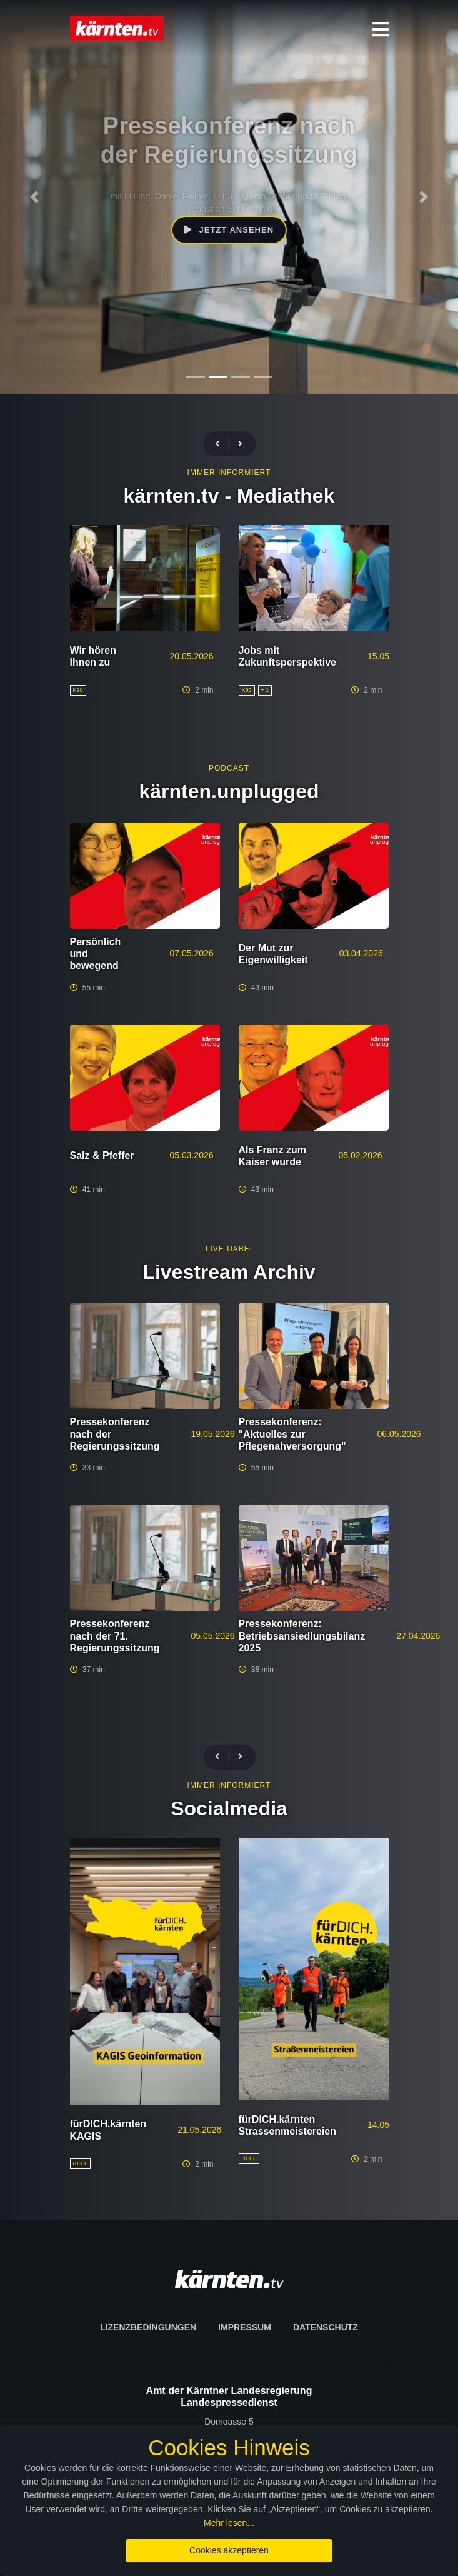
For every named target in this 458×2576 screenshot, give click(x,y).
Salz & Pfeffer (102, 1155)
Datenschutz (325, 2327)
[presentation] (222, 444)
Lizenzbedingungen (148, 2327)
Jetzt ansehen (229, 226)
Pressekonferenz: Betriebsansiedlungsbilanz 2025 (302, 1635)
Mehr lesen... (229, 2523)
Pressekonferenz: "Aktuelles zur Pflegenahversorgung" (292, 1433)
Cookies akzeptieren (229, 2550)
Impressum (244, 2327)
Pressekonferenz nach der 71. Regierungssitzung (115, 1635)
